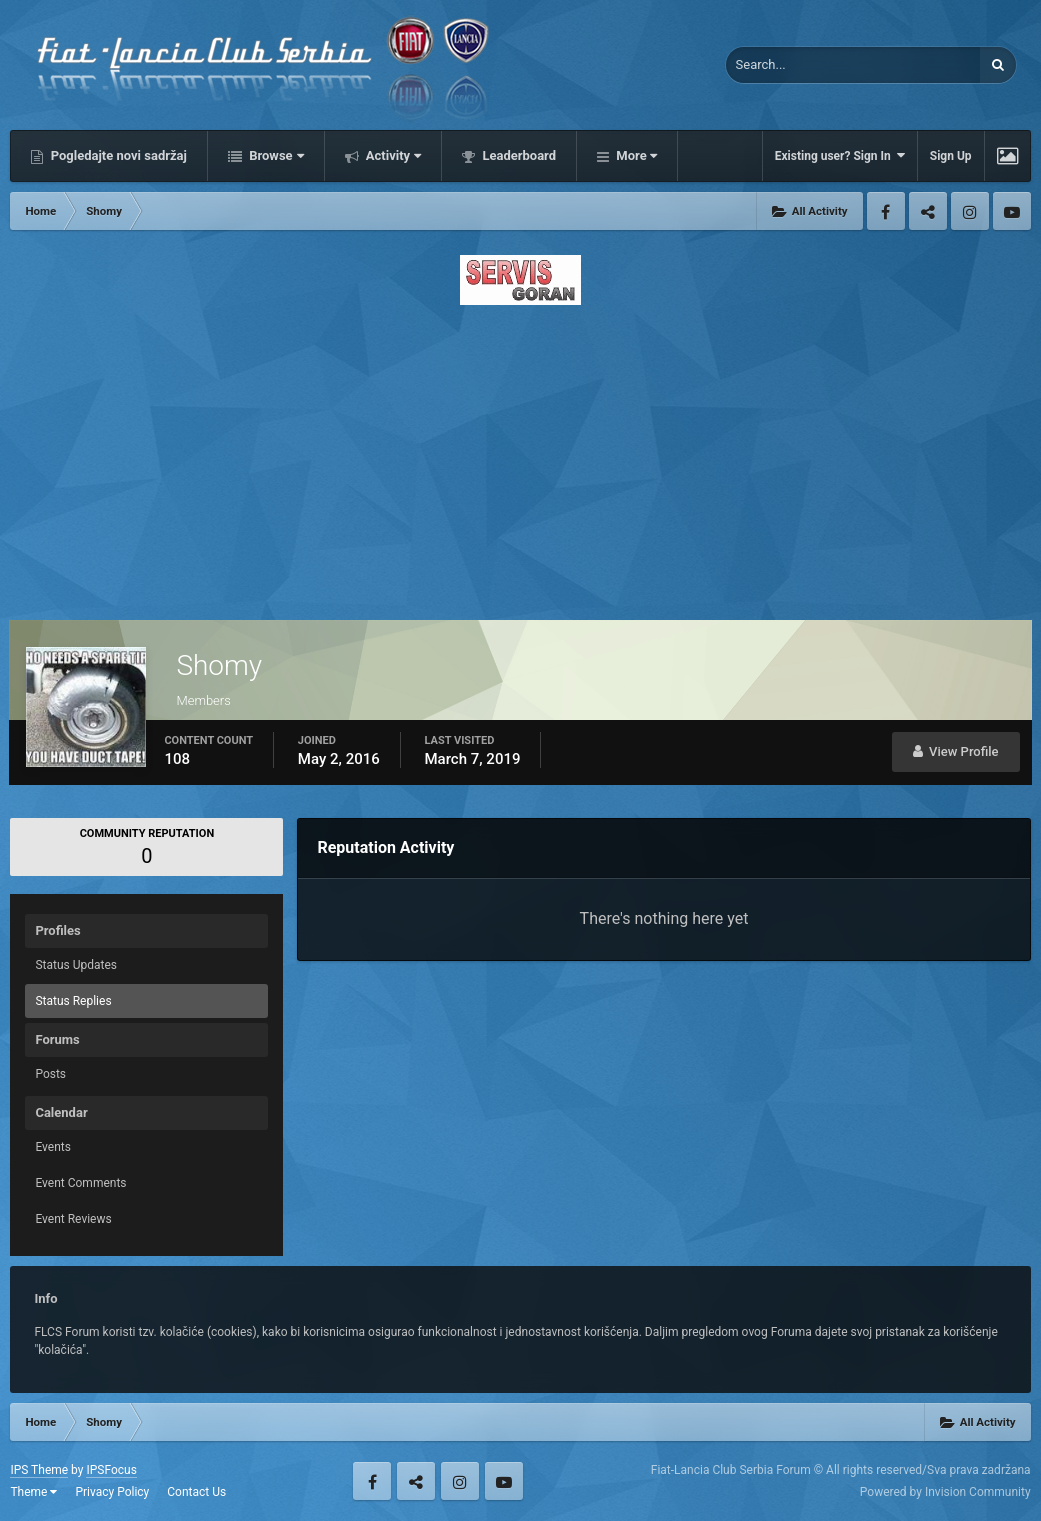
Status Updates (76, 965)
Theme (33, 1492)
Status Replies (73, 1001)
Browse (275, 155)
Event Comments (80, 1183)
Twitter (928, 211)
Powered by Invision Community (945, 1492)
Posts (50, 1074)
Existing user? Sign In (840, 155)
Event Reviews (73, 1219)
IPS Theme (39, 1470)
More (635, 155)
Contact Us (196, 1492)
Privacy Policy (112, 1492)
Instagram (970, 211)
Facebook (886, 211)
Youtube (1012, 211)
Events (53, 1147)
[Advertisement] (520, 457)
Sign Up (951, 156)
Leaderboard (517, 155)
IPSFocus (111, 1470)
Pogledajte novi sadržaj (117, 155)
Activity (392, 155)
